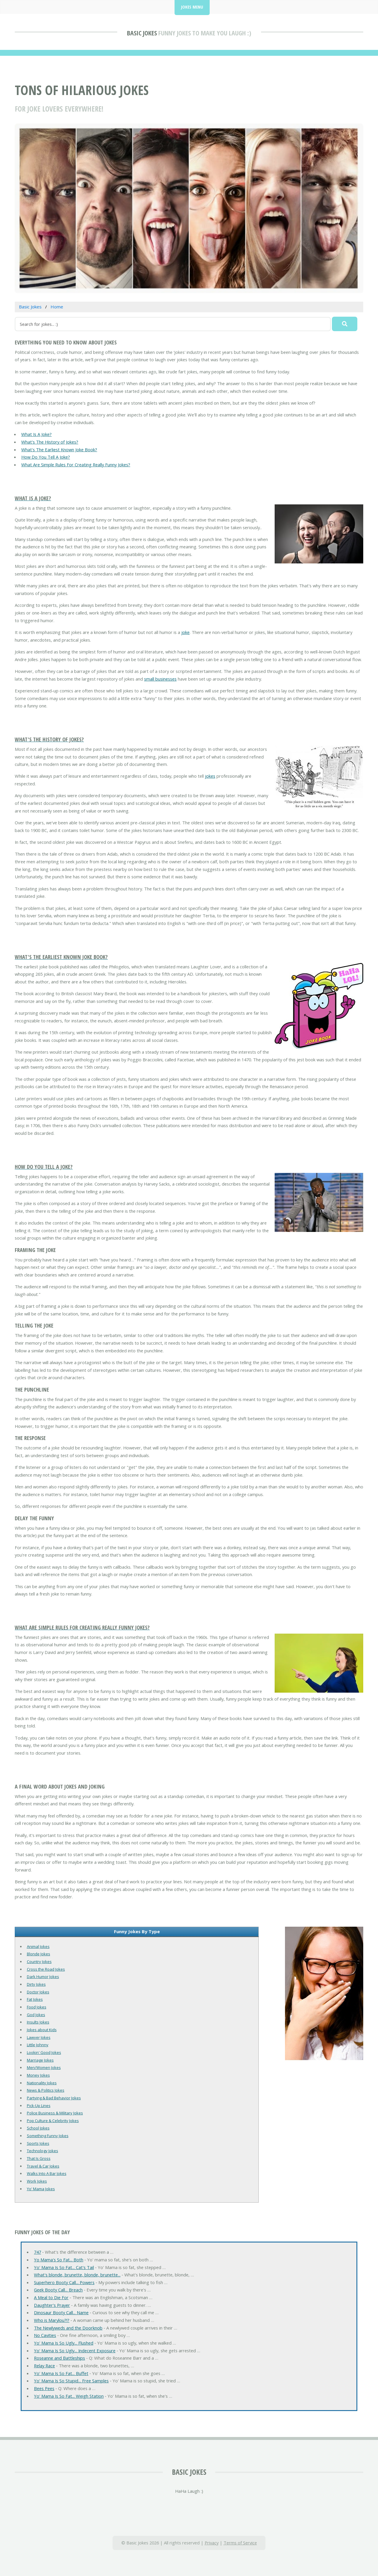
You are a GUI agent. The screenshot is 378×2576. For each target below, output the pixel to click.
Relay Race (44, 2366)
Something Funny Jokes (48, 2135)
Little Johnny (37, 2044)
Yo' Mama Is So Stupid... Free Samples (71, 2381)
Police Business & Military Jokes (55, 2113)
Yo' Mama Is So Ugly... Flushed (63, 2343)
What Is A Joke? (36, 434)
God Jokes (36, 2014)
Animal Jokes (38, 1946)
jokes (210, 776)
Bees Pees (44, 2388)
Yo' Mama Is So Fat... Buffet (61, 2373)
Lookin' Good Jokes (44, 2052)
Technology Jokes (42, 2150)
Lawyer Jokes (38, 2037)
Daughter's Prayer (52, 2305)
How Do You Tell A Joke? (45, 457)
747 (37, 2252)
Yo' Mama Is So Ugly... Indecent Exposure (74, 2350)
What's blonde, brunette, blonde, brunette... (77, 2275)
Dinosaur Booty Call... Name (61, 2312)
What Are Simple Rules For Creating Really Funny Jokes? (75, 465)
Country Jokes (39, 1961)
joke (185, 632)
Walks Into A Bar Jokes (46, 2173)
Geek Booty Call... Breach (58, 2290)
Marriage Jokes (40, 2060)
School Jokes (38, 2128)
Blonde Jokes (38, 1953)
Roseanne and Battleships (59, 2358)
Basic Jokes (142, 32)
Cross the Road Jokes (46, 1969)
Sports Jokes (38, 2143)
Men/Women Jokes (44, 2067)
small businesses (160, 679)
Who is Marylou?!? (51, 2320)
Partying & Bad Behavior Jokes (54, 2098)
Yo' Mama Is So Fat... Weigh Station (69, 2396)
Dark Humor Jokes (43, 1976)
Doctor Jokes (38, 1992)
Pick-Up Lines (38, 2105)
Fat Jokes (35, 1999)
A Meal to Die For (51, 2297)
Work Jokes (37, 2181)
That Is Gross (38, 2158)
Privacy (212, 2543)
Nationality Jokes (42, 2082)
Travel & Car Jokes (43, 2166)
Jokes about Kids (42, 2029)
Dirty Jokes (36, 1984)
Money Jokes (38, 2075)
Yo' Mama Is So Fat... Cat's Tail (64, 2267)
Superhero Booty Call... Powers (64, 2282)
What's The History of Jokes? (49, 442)
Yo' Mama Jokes (41, 2188)
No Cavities (45, 2335)
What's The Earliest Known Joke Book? (59, 449)
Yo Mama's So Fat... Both (58, 2260)
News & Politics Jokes (45, 2090)
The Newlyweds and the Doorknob (68, 2328)
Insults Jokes (38, 2022)
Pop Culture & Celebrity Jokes (53, 2120)
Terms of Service (240, 2543)
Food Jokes (36, 2007)
